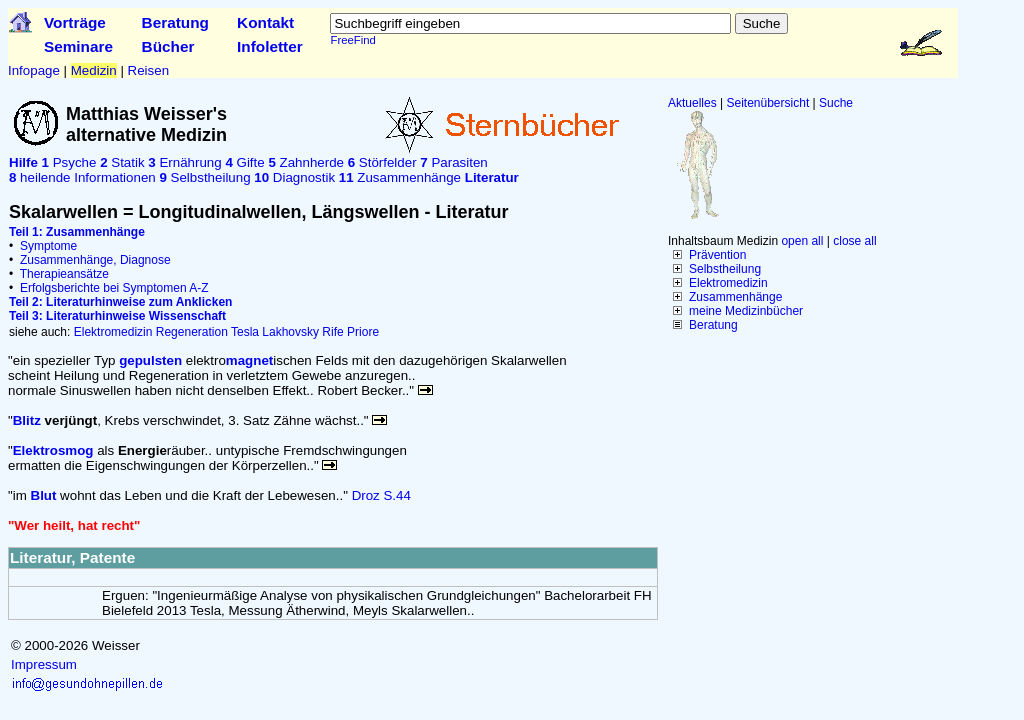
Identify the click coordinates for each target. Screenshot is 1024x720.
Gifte (244, 162)
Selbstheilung (725, 269)
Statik (122, 162)
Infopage (34, 70)
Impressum (44, 664)
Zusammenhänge (735, 297)
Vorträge (75, 22)
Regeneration (192, 332)
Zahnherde (306, 162)
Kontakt (265, 22)
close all (854, 241)
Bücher (168, 46)
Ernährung (184, 162)
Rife (332, 332)
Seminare (78, 46)
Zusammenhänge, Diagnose (95, 260)
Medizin (94, 70)
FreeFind (352, 40)
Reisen (149, 70)
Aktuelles (692, 103)
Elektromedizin (728, 283)
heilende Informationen (82, 177)
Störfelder (382, 162)
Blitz (27, 420)
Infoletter (270, 46)
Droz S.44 (381, 495)
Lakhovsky (290, 332)
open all (802, 241)
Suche (836, 103)
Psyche (69, 162)
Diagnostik (294, 177)
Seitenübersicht (768, 103)
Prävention (717, 255)
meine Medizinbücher (746, 311)
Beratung (175, 22)
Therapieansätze (64, 274)
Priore (363, 332)
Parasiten (453, 162)
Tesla (245, 332)
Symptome (48, 246)
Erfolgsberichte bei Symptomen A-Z (114, 288)
